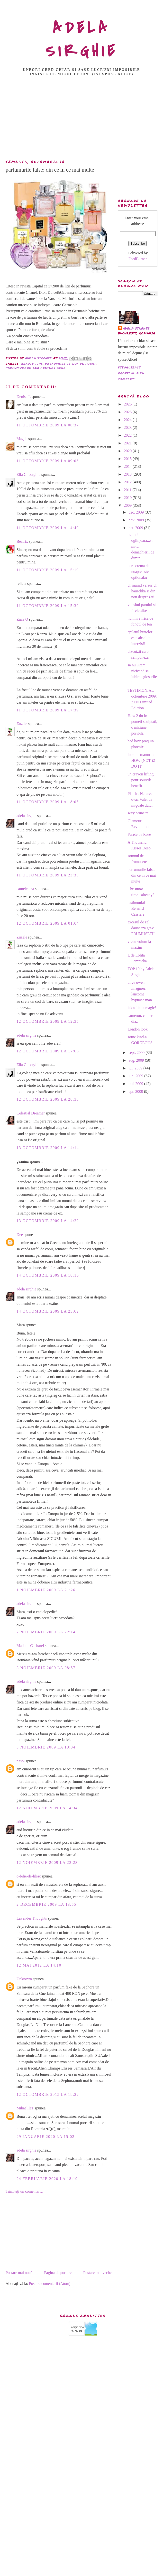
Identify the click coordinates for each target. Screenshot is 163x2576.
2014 (128, 466)
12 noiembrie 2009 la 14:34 (47, 1808)
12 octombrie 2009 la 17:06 (48, 1051)
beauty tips (32, 364)
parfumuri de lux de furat (70, 364)
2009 (128, 505)
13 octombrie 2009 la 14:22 (48, 1221)
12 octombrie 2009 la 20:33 (48, 1099)
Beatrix (22, 541)
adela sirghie (26, 816)
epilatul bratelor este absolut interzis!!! (139, 638)
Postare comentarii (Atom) (50, 2284)
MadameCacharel (30, 1646)
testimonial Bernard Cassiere (136, 908)
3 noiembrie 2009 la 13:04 (46, 1747)
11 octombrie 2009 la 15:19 (48, 570)
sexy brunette (137, 813)
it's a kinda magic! (141, 1008)
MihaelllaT (25, 2108)
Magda (22, 439)
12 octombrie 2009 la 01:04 (48, 923)
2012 (128, 482)
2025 (128, 412)
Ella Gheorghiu (28, 474)
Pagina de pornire (58, 2273)
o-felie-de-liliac (29, 1876)
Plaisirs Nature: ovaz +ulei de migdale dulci (140, 799)
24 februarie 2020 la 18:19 (47, 2179)
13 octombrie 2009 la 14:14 (48, 1148)
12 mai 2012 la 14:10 (39, 1965)
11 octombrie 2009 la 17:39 (48, 710)
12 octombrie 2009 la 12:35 (48, 1021)
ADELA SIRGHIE (81, 39)
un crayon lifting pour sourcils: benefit (140, 780)
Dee (20, 1235)
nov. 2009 (136, 520)
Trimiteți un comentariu (24, 2191)
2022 (128, 435)
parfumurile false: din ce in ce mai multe (141, 875)
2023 (128, 427)
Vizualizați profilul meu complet (131, 373)
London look (137, 1029)
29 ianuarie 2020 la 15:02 (45, 2136)
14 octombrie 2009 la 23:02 (48, 1311)
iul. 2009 (135, 1068)
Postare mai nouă (19, 2273)
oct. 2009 (136, 528)
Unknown (24, 1979)
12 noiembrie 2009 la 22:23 (47, 1862)
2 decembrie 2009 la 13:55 (46, 1904)
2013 (128, 474)
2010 (128, 498)
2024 (128, 420)
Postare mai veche (97, 2273)
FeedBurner (137, 259)
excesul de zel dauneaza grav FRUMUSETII (140, 928)
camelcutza (25, 889)
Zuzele (22, 724)
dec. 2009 (136, 512)
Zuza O (22, 619)
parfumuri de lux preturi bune (36, 368)
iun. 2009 (136, 1076)
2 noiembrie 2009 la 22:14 (46, 1632)
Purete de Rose (139, 834)
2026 (128, 404)
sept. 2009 (136, 1052)
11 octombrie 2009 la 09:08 (48, 461)
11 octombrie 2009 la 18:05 (48, 802)
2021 (128, 443)
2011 (128, 490)
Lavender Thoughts (32, 1918)
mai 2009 (136, 1084)
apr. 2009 (136, 1091)
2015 (128, 459)
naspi (21, 1761)
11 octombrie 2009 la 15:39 (48, 606)
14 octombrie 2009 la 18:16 (48, 1275)
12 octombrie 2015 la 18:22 (48, 2094)
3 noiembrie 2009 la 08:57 (46, 1668)
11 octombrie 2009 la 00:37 (48, 425)
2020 (128, 451)
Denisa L (24, 397)
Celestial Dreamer (31, 1113)
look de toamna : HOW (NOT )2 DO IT (141, 760)
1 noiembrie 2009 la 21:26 (46, 1590)
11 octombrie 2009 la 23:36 (48, 875)
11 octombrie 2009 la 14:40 (48, 528)
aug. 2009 (136, 1060)
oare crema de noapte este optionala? (138, 572)
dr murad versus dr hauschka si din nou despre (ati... (142, 591)
